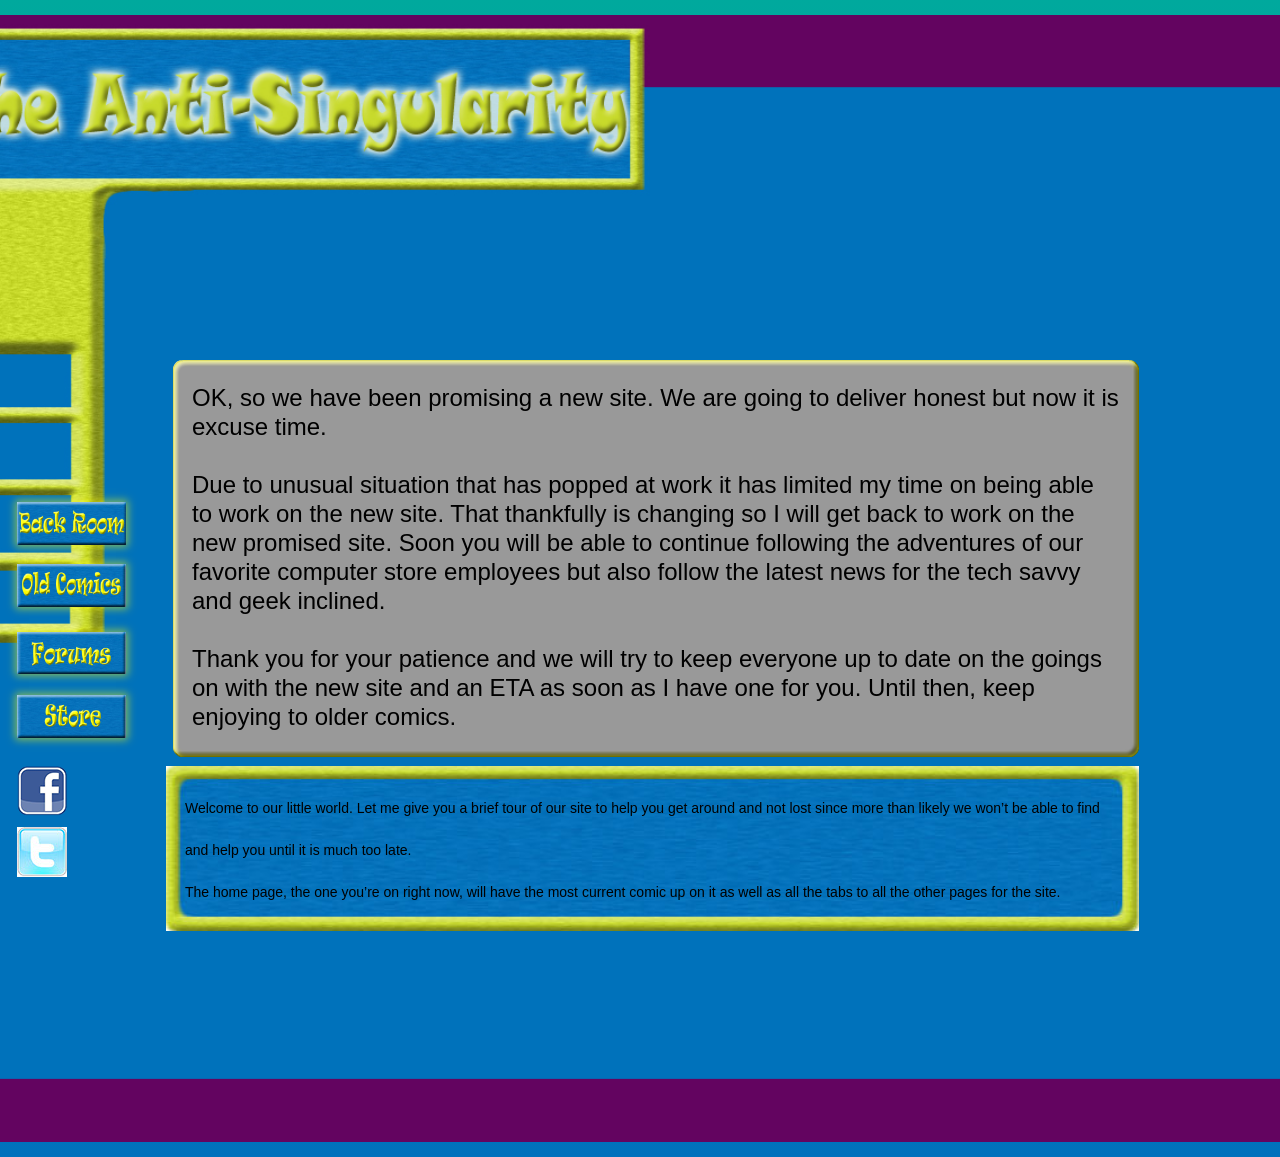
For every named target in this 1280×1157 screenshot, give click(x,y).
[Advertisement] (929, 167)
